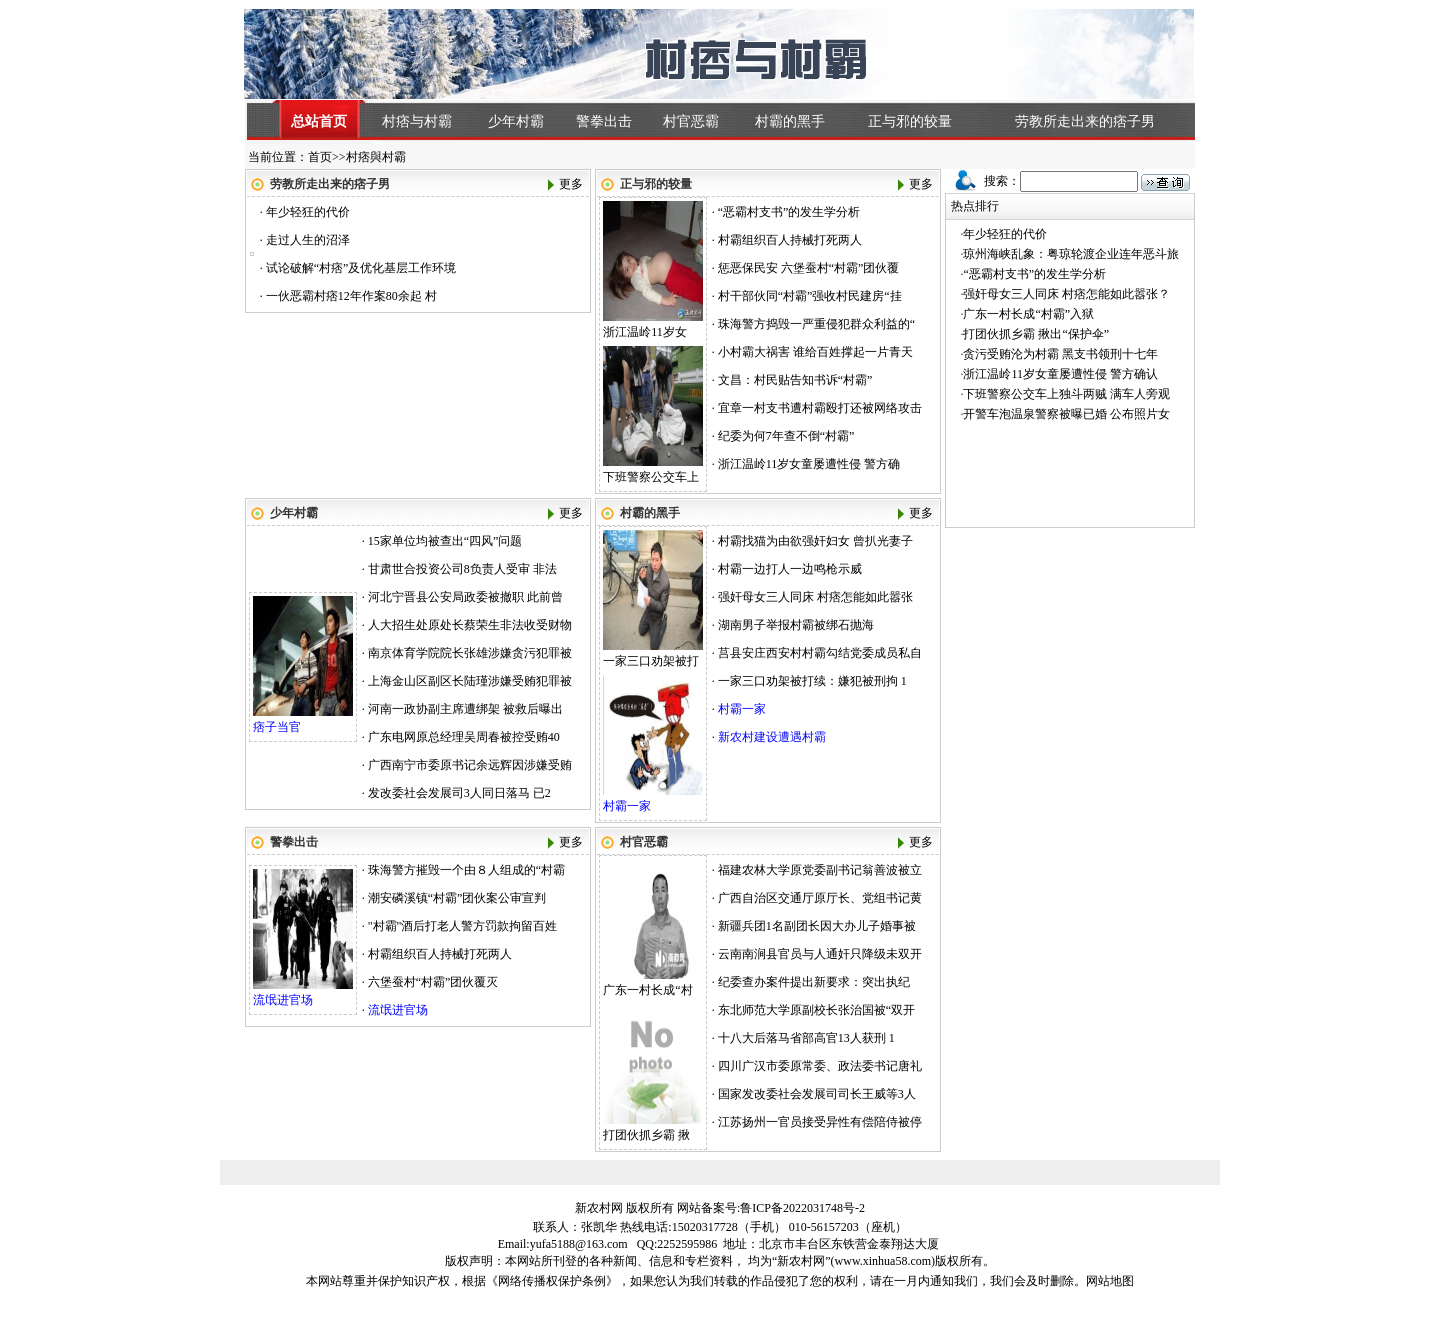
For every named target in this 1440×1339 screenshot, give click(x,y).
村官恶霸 (691, 121)
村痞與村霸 (376, 157)
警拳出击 (604, 121)
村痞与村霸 (417, 121)
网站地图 (1110, 1281)
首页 (320, 157)
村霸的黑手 (790, 121)
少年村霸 (516, 121)
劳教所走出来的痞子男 (1085, 121)
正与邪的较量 (910, 121)
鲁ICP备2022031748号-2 (802, 1208)
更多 (571, 184)
